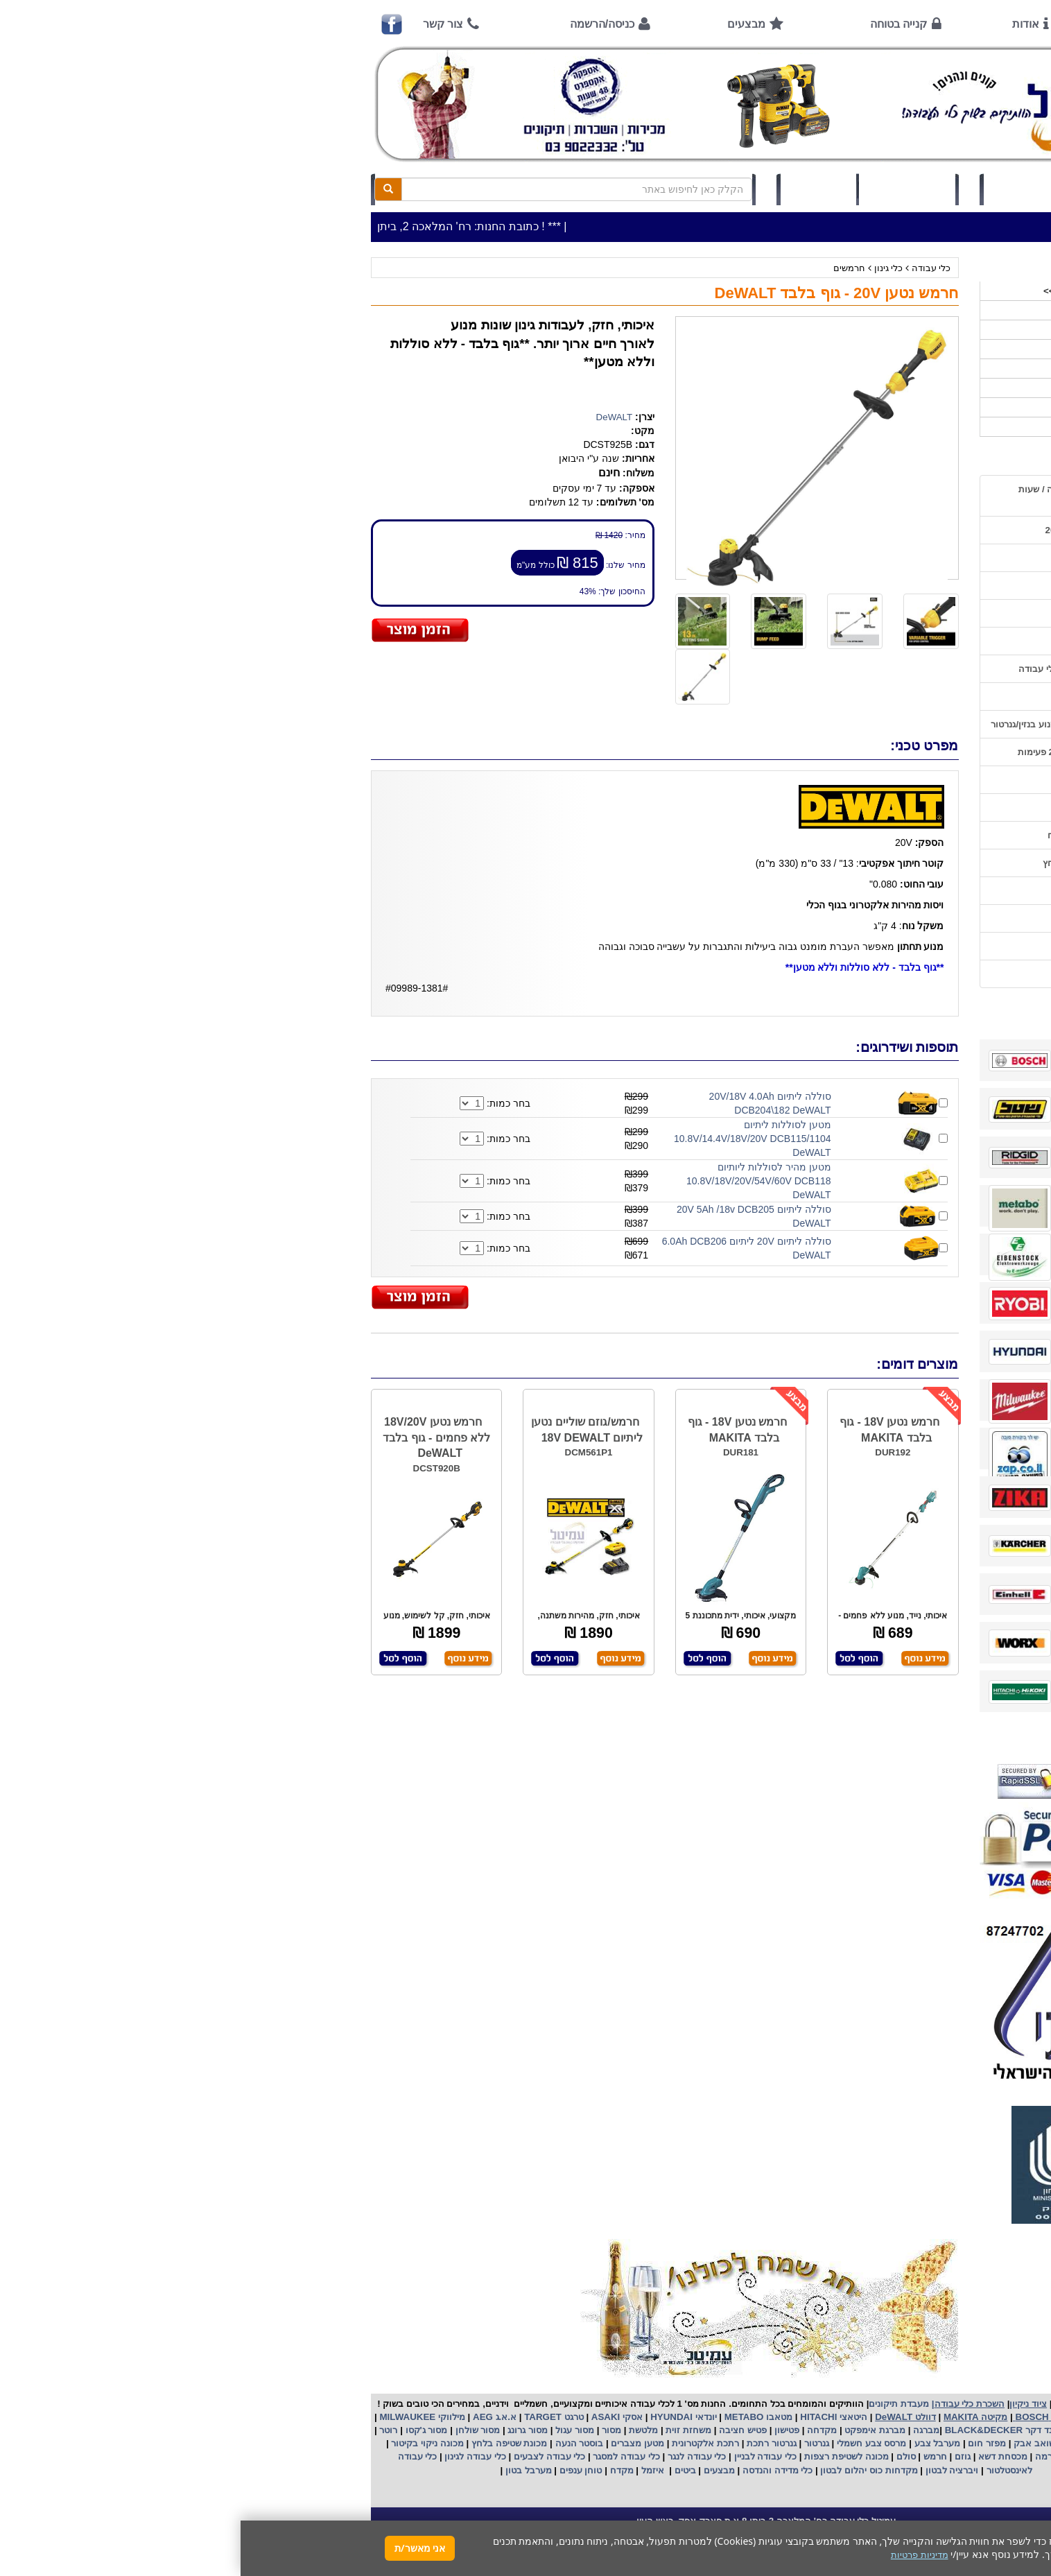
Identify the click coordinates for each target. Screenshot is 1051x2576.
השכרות (898, 368)
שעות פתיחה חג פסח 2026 (857, 530)
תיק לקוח (577, 189)
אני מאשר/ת (179, 2548)
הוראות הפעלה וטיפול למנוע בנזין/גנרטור (830, 724)
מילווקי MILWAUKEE (181, 2417)
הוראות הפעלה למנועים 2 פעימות (843, 752)
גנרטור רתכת (529, 2443)
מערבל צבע (695, 2443)
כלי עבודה (691, 268)
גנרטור (575, 2443)
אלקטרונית (452, 2443)
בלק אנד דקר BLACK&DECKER (769, 2430)
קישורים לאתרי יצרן (872, 890)
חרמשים (609, 268)
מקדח (381, 2470)
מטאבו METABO (516, 2417)
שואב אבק (793, 2443)
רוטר (148, 2430)
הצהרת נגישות (881, 974)
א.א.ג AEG (252, 2417)
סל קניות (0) (666, 189)
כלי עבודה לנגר (456, 2456)
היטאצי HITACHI (592, 2417)
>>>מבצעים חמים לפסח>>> (858, 291)
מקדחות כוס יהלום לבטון (627, 2470)
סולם (664, 2456)
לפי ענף (899, 407)
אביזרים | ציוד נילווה (875, 427)
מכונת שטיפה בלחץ (267, 2443)
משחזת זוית (447, 2430)
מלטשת (402, 2430)
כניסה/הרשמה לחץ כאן (796, 189)
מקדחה (581, 2430)
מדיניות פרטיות (881, 946)
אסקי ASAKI (375, 2417)
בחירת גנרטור (883, 807)
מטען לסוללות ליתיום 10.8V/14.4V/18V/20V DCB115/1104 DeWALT (512, 1138)
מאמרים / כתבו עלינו (869, 696)
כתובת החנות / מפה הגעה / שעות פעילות (844, 496)
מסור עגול (333, 2430)
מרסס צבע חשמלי (629, 2443)
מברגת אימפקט (633, 2430)
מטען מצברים (396, 2443)
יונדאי (465, 2417)
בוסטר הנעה (337, 2443)
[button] (1022, 2511)
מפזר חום (745, 2443)
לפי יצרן (899, 388)
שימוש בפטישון (881, 780)
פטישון (546, 2430)
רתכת (487, 2443)
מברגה (685, 2430)
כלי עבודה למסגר (384, 2456)
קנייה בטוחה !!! (879, 613)
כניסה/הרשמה (361, 24)
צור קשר (202, 24)
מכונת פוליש (869, 2456)
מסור (371, 2430)
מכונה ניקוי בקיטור (185, 2443)
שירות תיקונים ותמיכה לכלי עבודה (844, 669)
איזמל (412, 2470)
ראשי (890, 24)
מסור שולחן (235, 2430)
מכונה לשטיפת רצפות (604, 2456)
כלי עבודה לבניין (523, 2456)
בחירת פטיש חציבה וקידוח (858, 835)
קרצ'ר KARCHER (879, 2430)
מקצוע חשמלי (877, 2443)
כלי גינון (648, 268)
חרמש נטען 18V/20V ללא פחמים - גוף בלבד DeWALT (196, 1438)
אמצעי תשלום (882, 558)
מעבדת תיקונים (658, 2403)
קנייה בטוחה (657, 24)
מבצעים (506, 24)
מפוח (832, 2443)
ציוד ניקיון (895, 330)
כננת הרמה (815, 2456)
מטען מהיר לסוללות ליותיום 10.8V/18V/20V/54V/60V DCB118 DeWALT (518, 1180)
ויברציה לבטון (710, 2470)
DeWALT (374, 417)
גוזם (722, 2456)
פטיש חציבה (501, 2430)
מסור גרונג (286, 2430)
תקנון (899, 918)
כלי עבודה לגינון (234, 2456)
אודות (785, 24)
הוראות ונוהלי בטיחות (867, 641)
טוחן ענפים (338, 2470)
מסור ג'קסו (184, 2430)
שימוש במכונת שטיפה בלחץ (856, 863)
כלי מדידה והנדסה (537, 2470)
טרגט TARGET (311, 2417)
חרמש (694, 2456)
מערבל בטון (286, 2470)
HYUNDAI (429, 2417)
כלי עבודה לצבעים (309, 2456)
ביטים (444, 2470)
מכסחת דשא (760, 2456)
